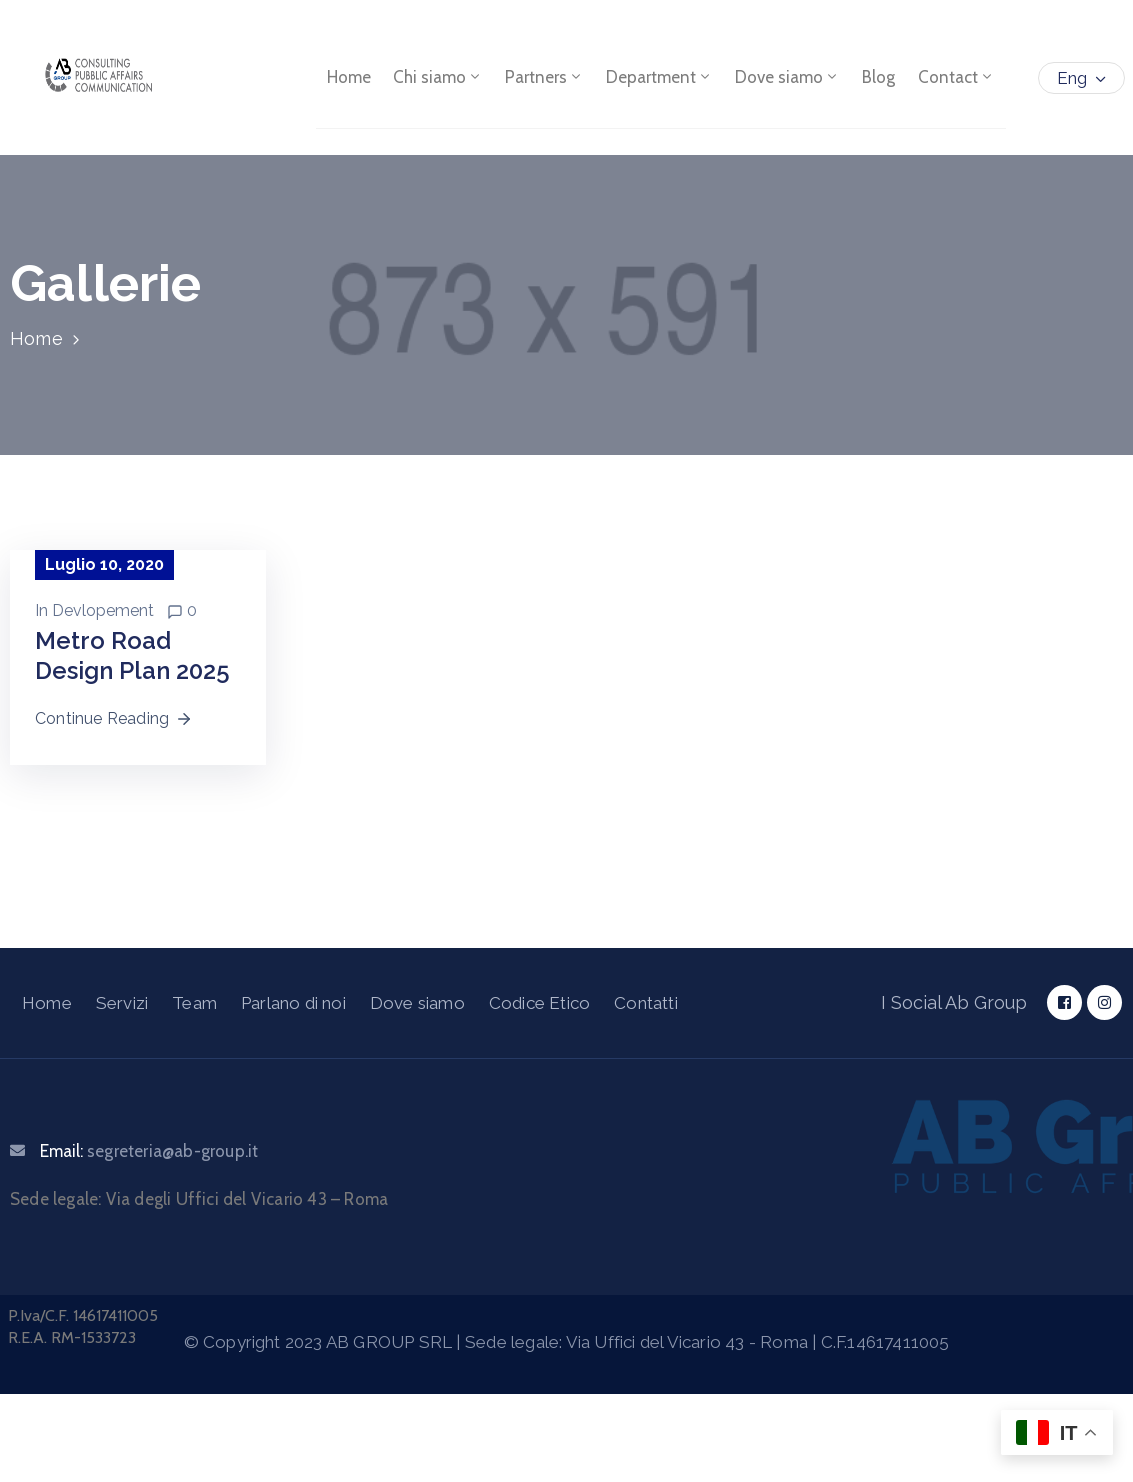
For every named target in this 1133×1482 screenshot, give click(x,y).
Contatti (646, 1003)
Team (194, 1003)
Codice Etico (539, 1003)
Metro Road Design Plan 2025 (132, 655)
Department (660, 78)
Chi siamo (439, 78)
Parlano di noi (293, 1003)
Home (350, 78)
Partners (545, 78)
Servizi (122, 1003)
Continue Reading (114, 718)
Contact (956, 78)
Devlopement (103, 610)
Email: (149, 1151)
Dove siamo (788, 78)
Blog (879, 78)
